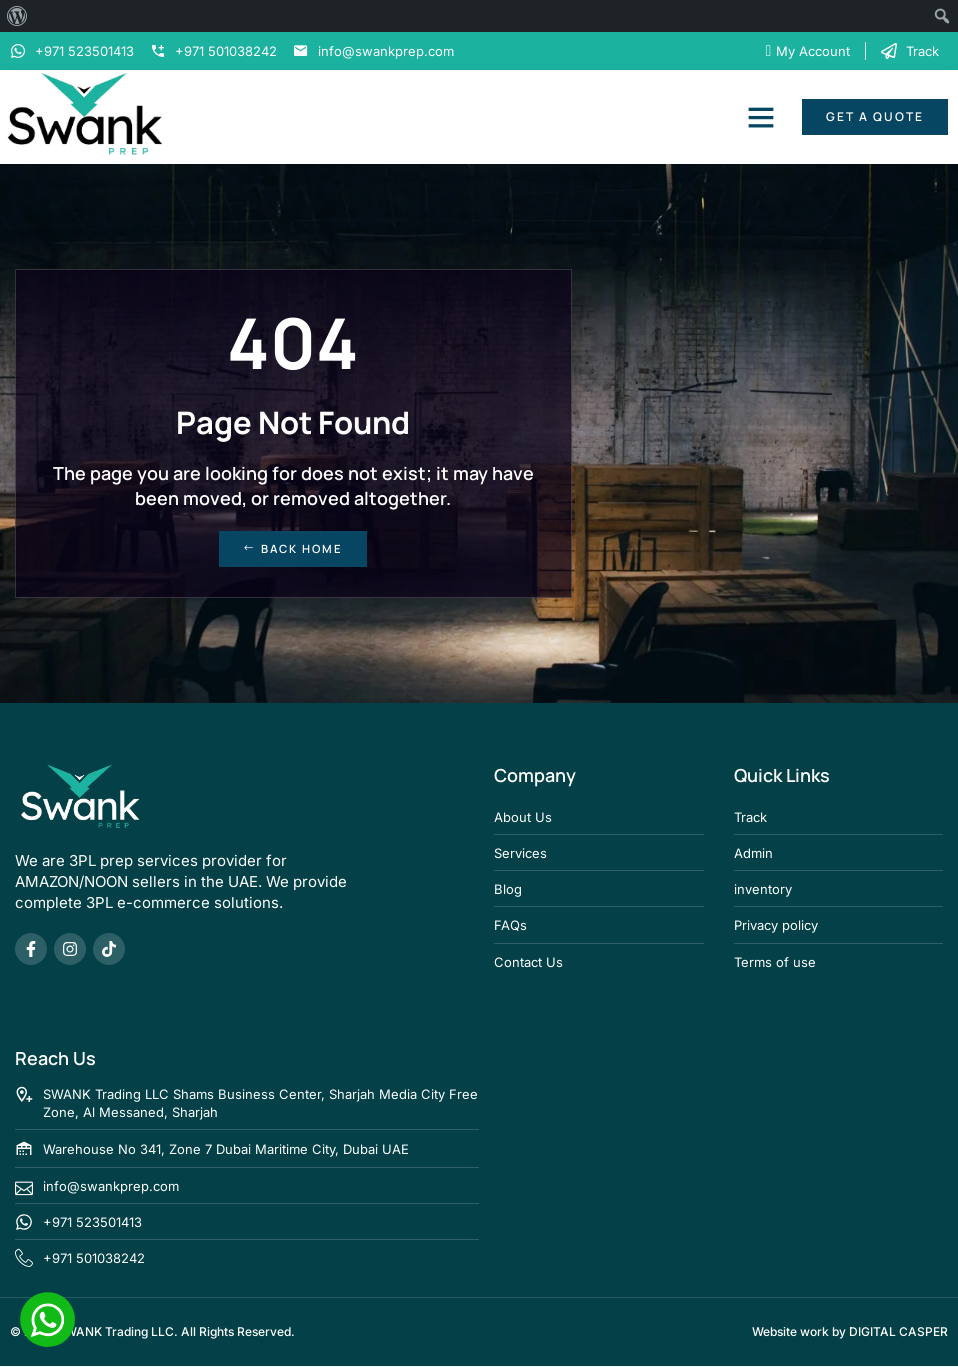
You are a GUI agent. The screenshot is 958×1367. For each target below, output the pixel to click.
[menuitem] (17, 16)
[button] (761, 117)
